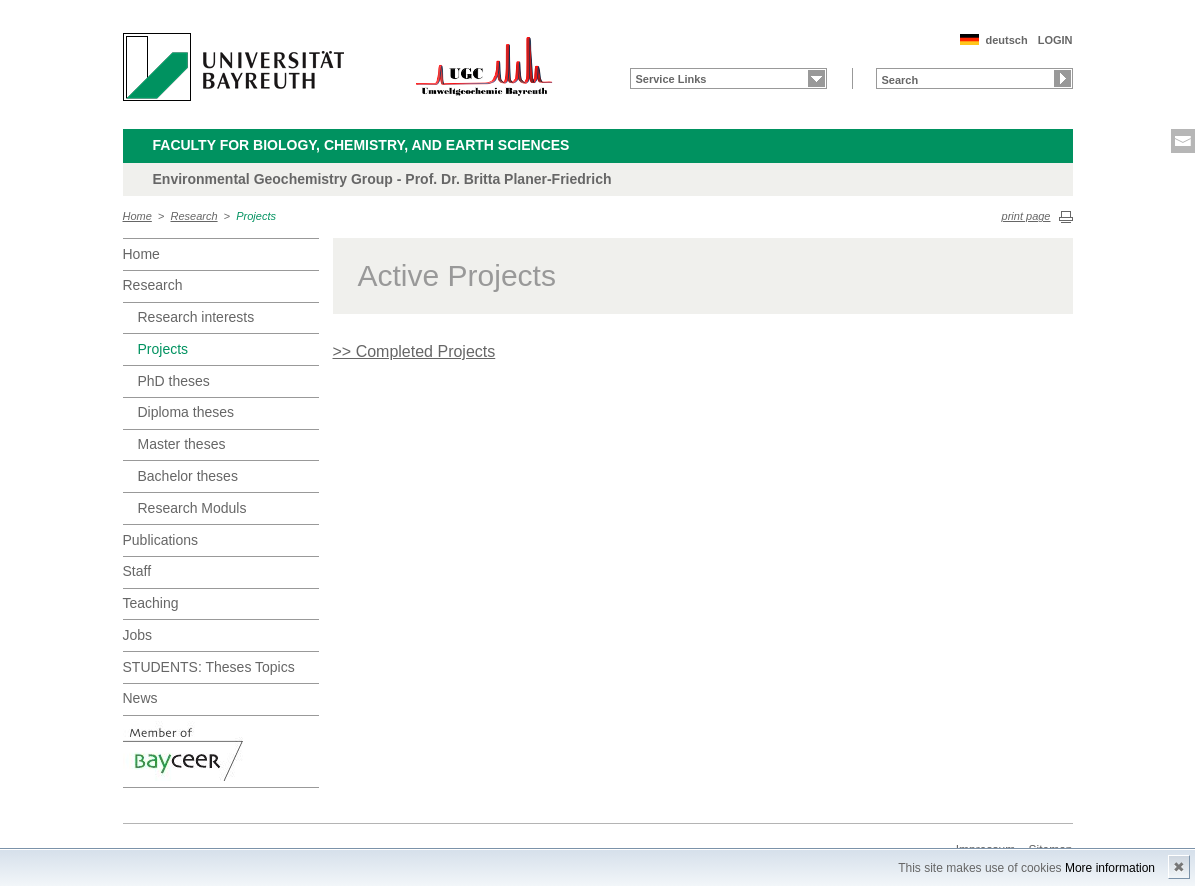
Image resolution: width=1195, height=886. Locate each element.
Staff (137, 571)
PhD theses (174, 381)
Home (137, 216)
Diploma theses (186, 412)
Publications (161, 540)
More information (1110, 868)
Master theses (182, 444)
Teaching (151, 603)
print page (1026, 216)
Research (194, 216)
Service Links (671, 79)
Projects (256, 216)
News (140, 698)
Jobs (138, 635)
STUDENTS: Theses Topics (209, 667)
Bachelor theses (188, 476)
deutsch (1006, 40)
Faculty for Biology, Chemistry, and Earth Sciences (361, 145)
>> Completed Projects (414, 351)
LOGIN (1055, 40)
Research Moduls (192, 508)
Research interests (196, 317)
